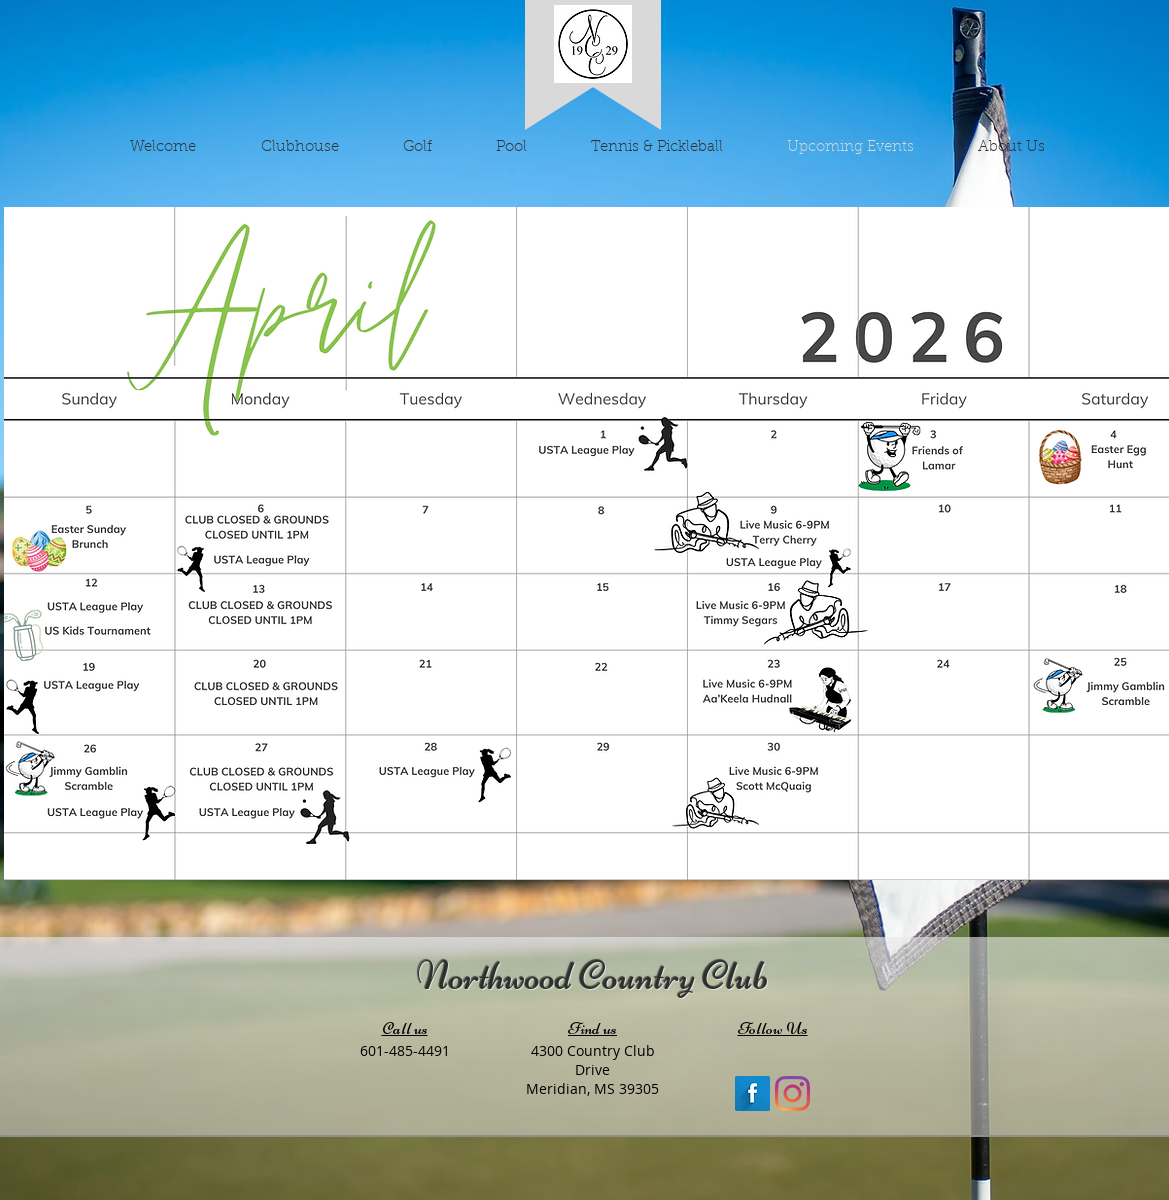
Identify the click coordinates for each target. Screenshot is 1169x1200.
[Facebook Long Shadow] (752, 1093)
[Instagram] (792, 1093)
